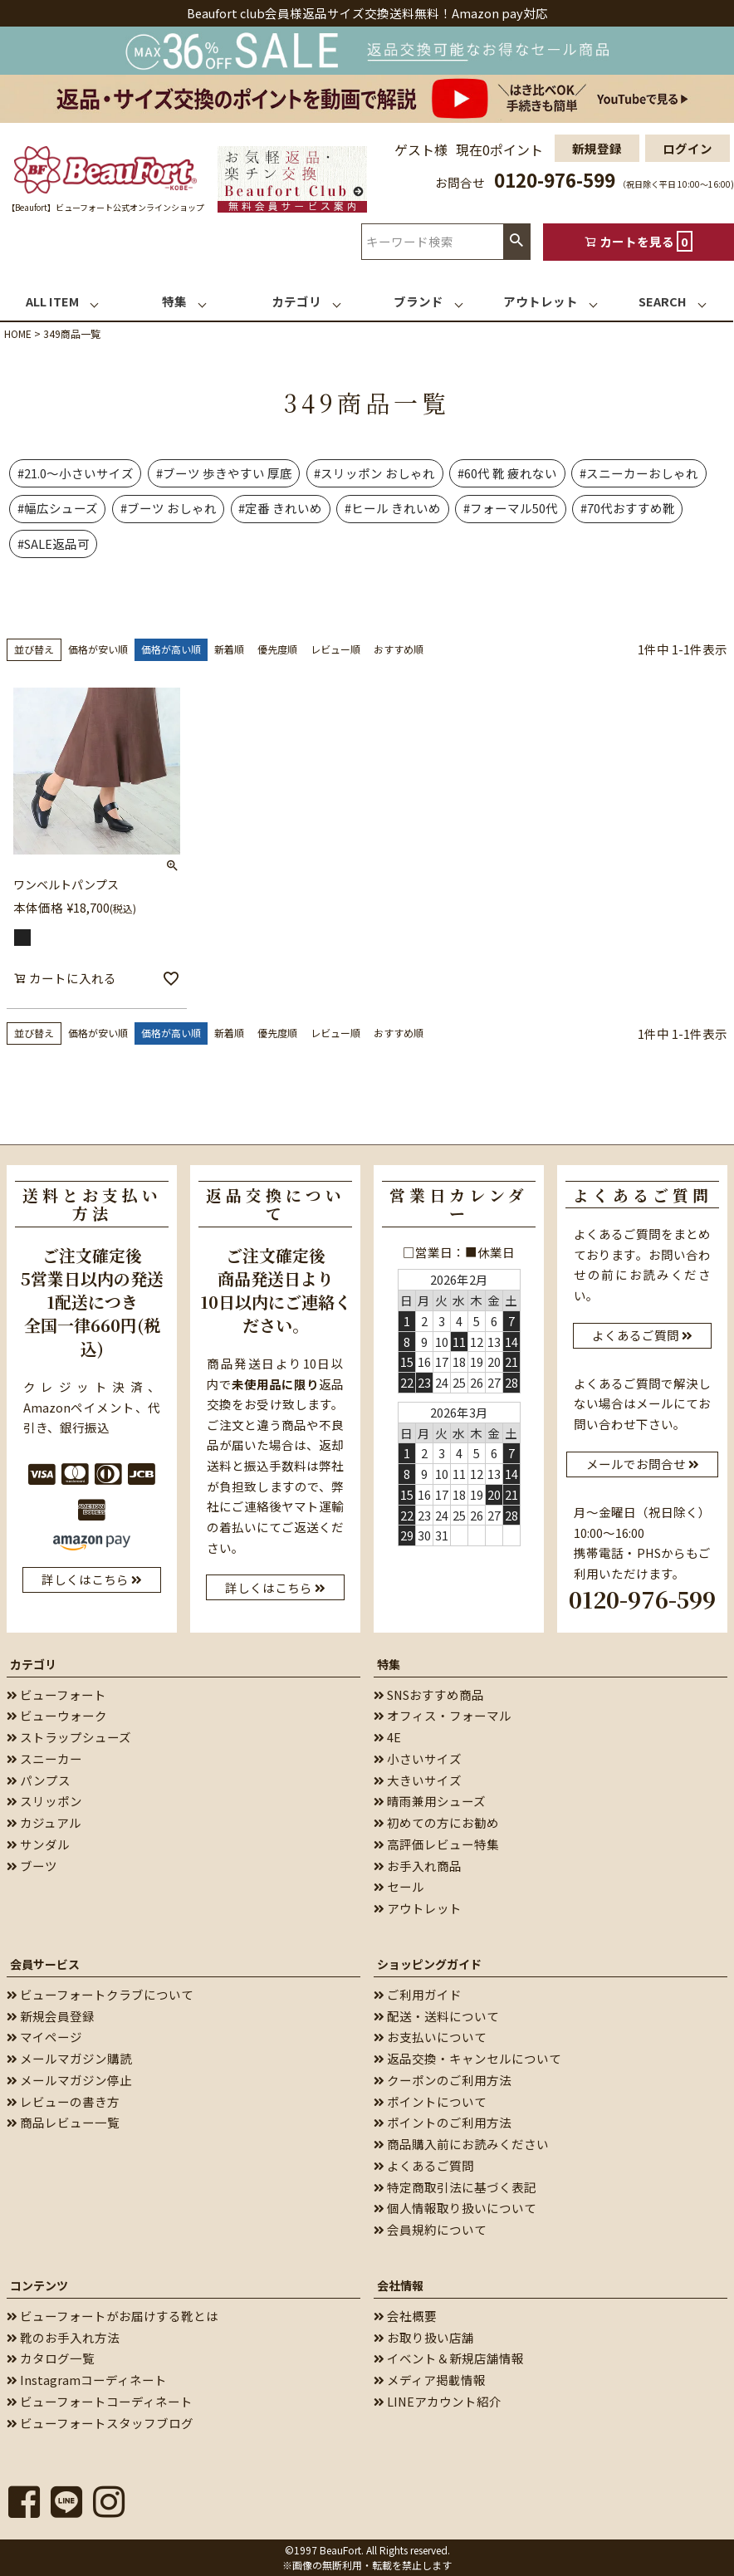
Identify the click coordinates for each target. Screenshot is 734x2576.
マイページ (44, 2036)
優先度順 (277, 649)
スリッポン (44, 1801)
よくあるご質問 (424, 2165)
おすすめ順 (398, 649)
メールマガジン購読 (69, 2058)
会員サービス (45, 1964)
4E (387, 1737)
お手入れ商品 (418, 1864)
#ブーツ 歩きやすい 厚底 (224, 473)
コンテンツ (39, 2285)
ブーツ (32, 1864)
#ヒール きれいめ (393, 508)
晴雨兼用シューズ (430, 1801)
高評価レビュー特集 (436, 1844)
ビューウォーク (57, 1715)
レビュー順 (335, 649)
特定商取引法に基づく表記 (455, 2186)
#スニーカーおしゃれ (639, 473)
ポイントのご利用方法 (442, 2122)
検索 (516, 241)
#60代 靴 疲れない (507, 473)
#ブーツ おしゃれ (168, 508)
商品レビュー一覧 (63, 2122)
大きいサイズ (418, 1779)
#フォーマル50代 (510, 508)
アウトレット (418, 1908)
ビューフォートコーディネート (100, 2401)
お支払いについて (430, 2036)
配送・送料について (436, 2015)
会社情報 (400, 2285)
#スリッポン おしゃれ (374, 473)
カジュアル (44, 1822)
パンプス (39, 1779)
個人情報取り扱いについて (455, 2207)
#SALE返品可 (53, 543)
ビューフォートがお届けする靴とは (112, 2315)
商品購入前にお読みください (461, 2143)
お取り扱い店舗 (424, 2336)
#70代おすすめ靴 (627, 508)
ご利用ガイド (418, 1994)
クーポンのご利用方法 (442, 2080)
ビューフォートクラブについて (100, 1994)
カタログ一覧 (51, 2358)
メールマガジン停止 (69, 2080)
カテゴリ (33, 1663)
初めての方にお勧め (436, 1822)
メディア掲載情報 (430, 2379)
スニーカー (44, 1758)
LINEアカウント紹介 (438, 2401)
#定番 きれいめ (280, 508)
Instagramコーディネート (87, 2379)
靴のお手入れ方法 (63, 2336)
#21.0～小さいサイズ (75, 473)
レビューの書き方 (63, 2100)
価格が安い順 (98, 649)
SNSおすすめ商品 (429, 1693)
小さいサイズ (418, 1758)
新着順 (229, 649)
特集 (388, 1663)
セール (399, 1886)
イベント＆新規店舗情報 (449, 2358)
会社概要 (405, 2315)
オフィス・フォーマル (442, 1715)
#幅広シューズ (57, 508)
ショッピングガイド (429, 1964)
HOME (18, 333)
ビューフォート (56, 1693)
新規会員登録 (51, 2015)
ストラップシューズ (69, 1737)
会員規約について (430, 2229)
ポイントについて (430, 2100)
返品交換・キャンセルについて (467, 2058)
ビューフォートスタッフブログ (100, 2422)
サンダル (38, 1844)
